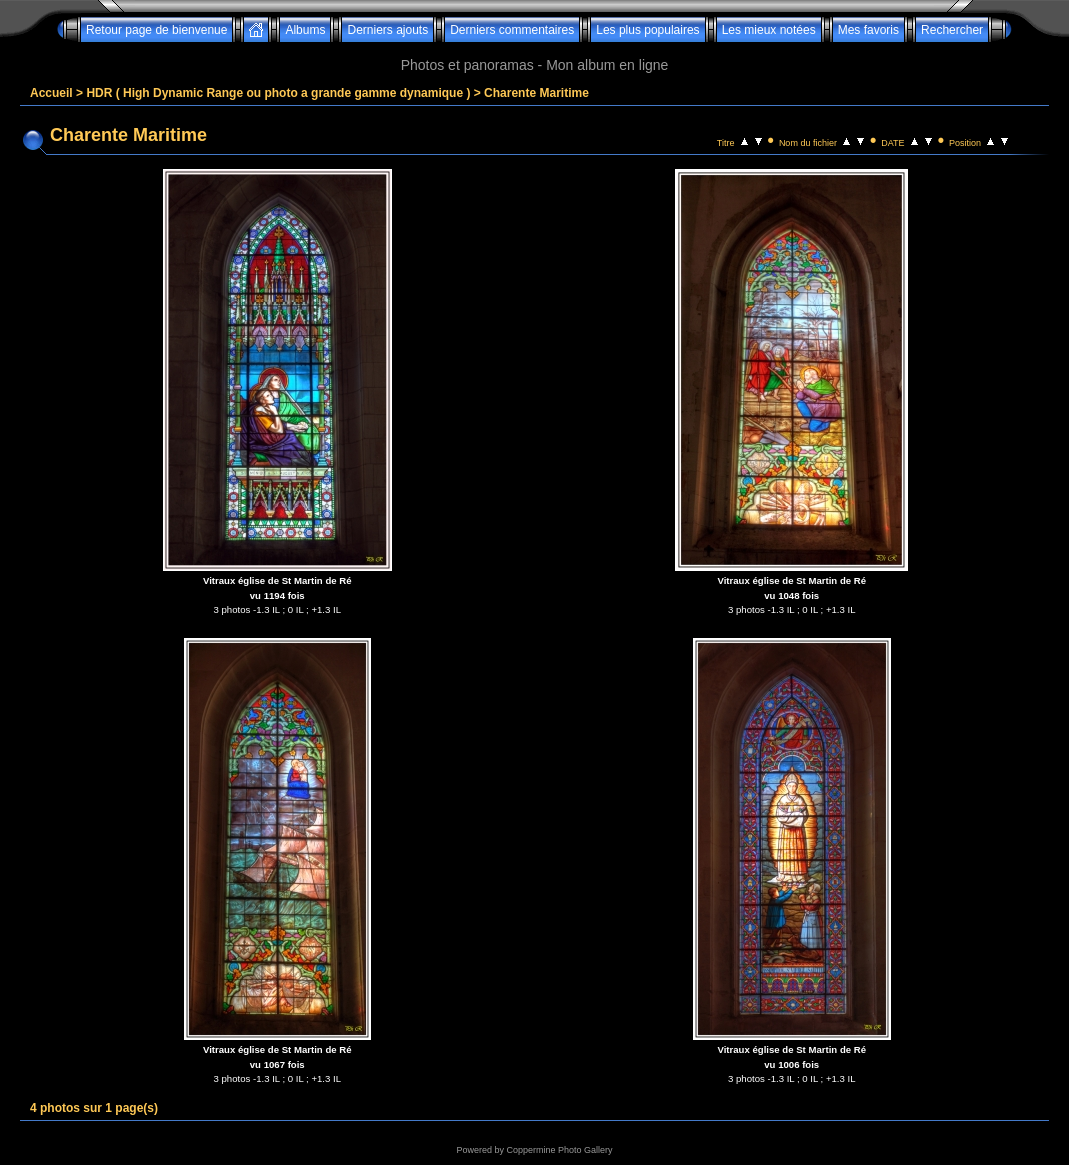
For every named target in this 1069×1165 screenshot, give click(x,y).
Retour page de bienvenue (156, 30)
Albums (305, 30)
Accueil (51, 93)
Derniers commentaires (512, 30)
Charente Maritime (536, 93)
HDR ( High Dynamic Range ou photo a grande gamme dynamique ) (278, 93)
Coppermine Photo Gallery (559, 1150)
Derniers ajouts (387, 30)
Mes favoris (868, 30)
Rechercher (952, 30)
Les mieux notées (769, 30)
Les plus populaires (647, 30)
